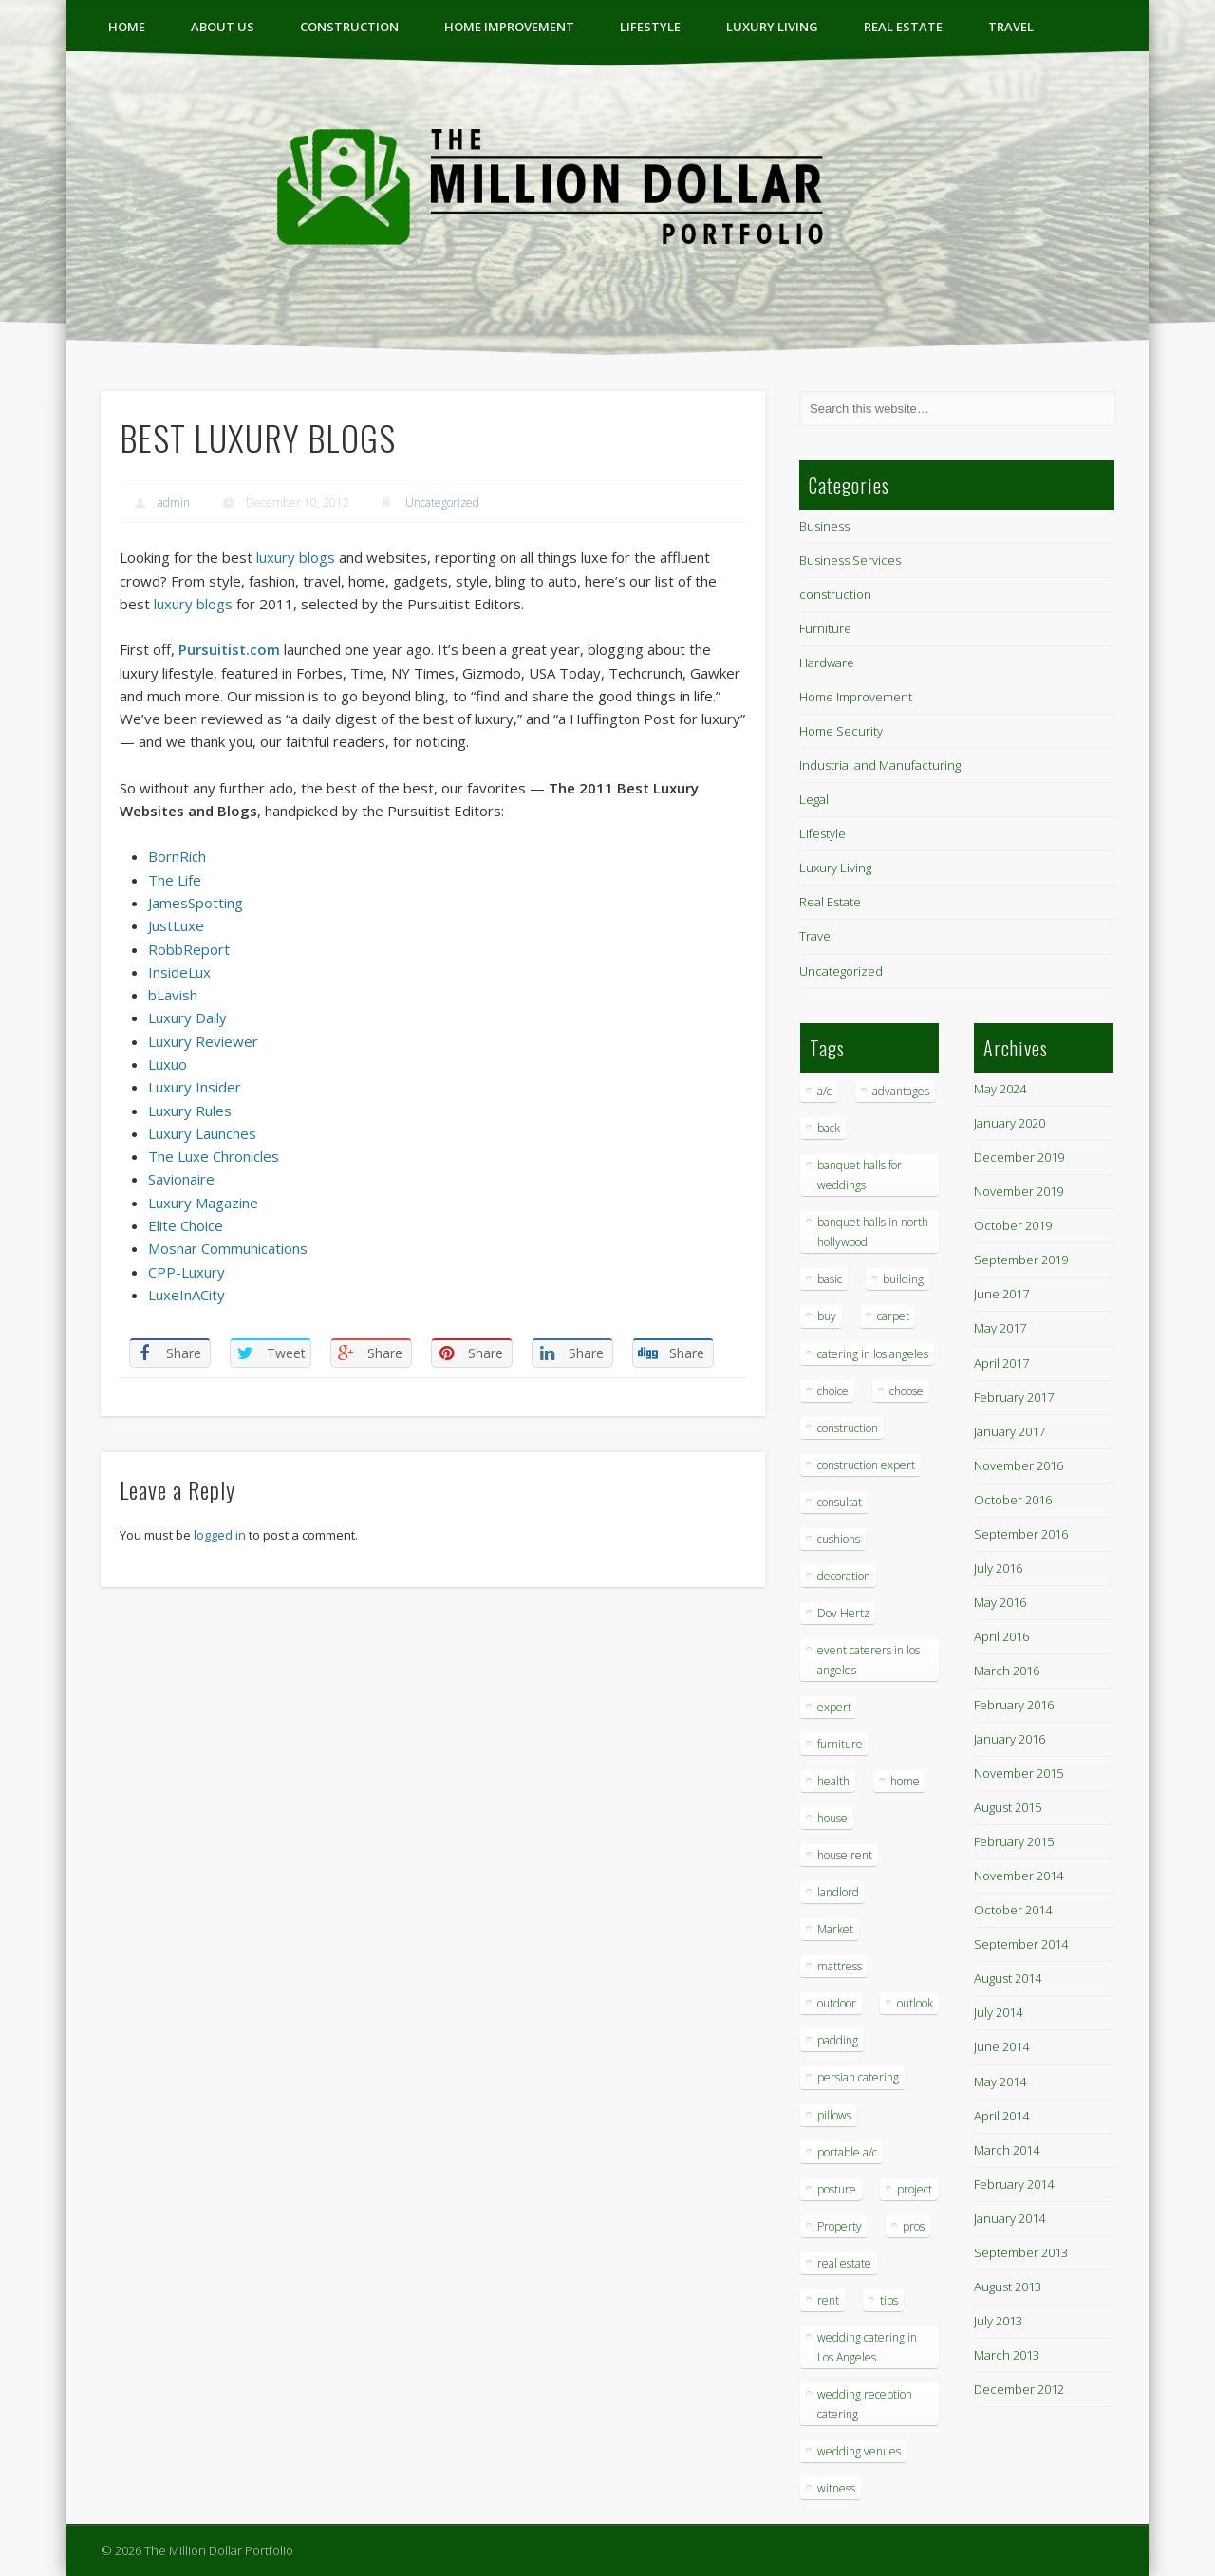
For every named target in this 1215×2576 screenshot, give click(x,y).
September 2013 (1021, 2252)
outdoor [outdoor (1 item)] (836, 2003)
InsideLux (179, 971)
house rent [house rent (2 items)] (844, 1855)
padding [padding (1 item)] (837, 2040)
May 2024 (1000, 1088)
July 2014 (998, 2012)
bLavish (172, 994)
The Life (174, 879)
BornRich (177, 856)
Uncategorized (442, 503)
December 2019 (1019, 1157)
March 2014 (1006, 2149)
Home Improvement (509, 26)
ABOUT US (222, 26)
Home (126, 26)
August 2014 (1007, 1978)
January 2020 (1009, 1122)
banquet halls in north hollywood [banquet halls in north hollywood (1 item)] (872, 1232)
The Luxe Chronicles (213, 1156)
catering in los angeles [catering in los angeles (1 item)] (872, 1354)
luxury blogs (295, 557)
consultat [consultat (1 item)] (839, 1502)
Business (824, 525)
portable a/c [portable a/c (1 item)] (847, 2152)
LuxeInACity (186, 1294)
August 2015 (1007, 1807)
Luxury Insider (194, 1086)
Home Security (841, 730)
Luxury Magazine (203, 1202)
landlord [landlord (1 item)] (838, 1892)
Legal (814, 799)
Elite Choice (185, 1225)
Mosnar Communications (228, 1248)
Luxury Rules (190, 1110)
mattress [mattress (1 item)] (839, 1966)
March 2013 (1006, 2354)
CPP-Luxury (186, 1271)
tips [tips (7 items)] (889, 2300)
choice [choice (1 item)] (833, 1391)
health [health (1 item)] (833, 1781)
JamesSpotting (195, 902)
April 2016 (1001, 1636)
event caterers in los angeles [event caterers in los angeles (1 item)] (868, 1660)
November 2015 (1018, 1773)
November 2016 (1018, 1465)
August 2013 (1007, 2286)
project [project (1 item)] (914, 2189)
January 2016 (1009, 1738)
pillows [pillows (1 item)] (834, 2115)
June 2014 (1001, 2046)
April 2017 (1001, 1363)
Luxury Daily (187, 1017)
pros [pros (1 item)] (914, 2226)
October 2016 (1013, 1499)
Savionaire (181, 1178)
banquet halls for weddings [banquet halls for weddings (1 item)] (859, 1175)
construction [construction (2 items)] (847, 1428)
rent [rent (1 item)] (828, 2300)
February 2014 (1014, 2184)
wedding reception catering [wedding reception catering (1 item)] (864, 2404)
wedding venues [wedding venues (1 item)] (859, 2451)
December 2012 (1019, 2389)
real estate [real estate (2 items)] (844, 2263)
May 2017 (1000, 1327)
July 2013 (998, 2320)
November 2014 (1018, 1875)
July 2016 (998, 1568)
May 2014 (1000, 2081)
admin (174, 503)
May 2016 (1000, 1602)
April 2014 (1001, 2115)
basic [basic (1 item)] (829, 1279)
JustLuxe (176, 925)
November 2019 (1018, 1191)
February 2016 (1014, 1704)
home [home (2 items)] (905, 1781)
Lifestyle (650, 26)
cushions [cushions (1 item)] (838, 1539)
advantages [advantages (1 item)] (900, 1091)
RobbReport (189, 949)
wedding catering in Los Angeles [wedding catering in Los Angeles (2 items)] (867, 2347)
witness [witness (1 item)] (836, 2488)
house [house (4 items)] (832, 1818)
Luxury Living (772, 26)
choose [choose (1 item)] (906, 1391)
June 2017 (1001, 1293)
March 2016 (1006, 1670)
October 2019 (1013, 1225)
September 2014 (1021, 1943)
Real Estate (903, 26)
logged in (220, 1534)
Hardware (826, 662)
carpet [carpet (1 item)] (893, 1316)
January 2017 (1009, 1431)
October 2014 (1013, 1909)
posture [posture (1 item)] (836, 2189)
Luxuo (167, 1064)
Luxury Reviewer (203, 1041)
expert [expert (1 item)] (834, 1707)
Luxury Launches (202, 1133)
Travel (1011, 26)
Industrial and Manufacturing (880, 765)
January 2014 (1009, 2218)
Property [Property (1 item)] (839, 2226)
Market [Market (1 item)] (835, 1929)
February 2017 (1014, 1397)
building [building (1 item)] (903, 1279)
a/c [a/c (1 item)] (824, 1091)
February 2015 (1014, 1841)
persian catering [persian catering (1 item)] (858, 2077)
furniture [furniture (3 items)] (840, 1744)
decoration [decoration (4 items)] (843, 1576)
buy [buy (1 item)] (826, 1316)
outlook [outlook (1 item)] (915, 2003)
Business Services (850, 560)
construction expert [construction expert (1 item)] (866, 1465)
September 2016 (1021, 1533)
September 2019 (1021, 1259)
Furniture (825, 628)
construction (349, 26)
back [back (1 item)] (828, 1128)
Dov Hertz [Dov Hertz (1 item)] (843, 1613)
